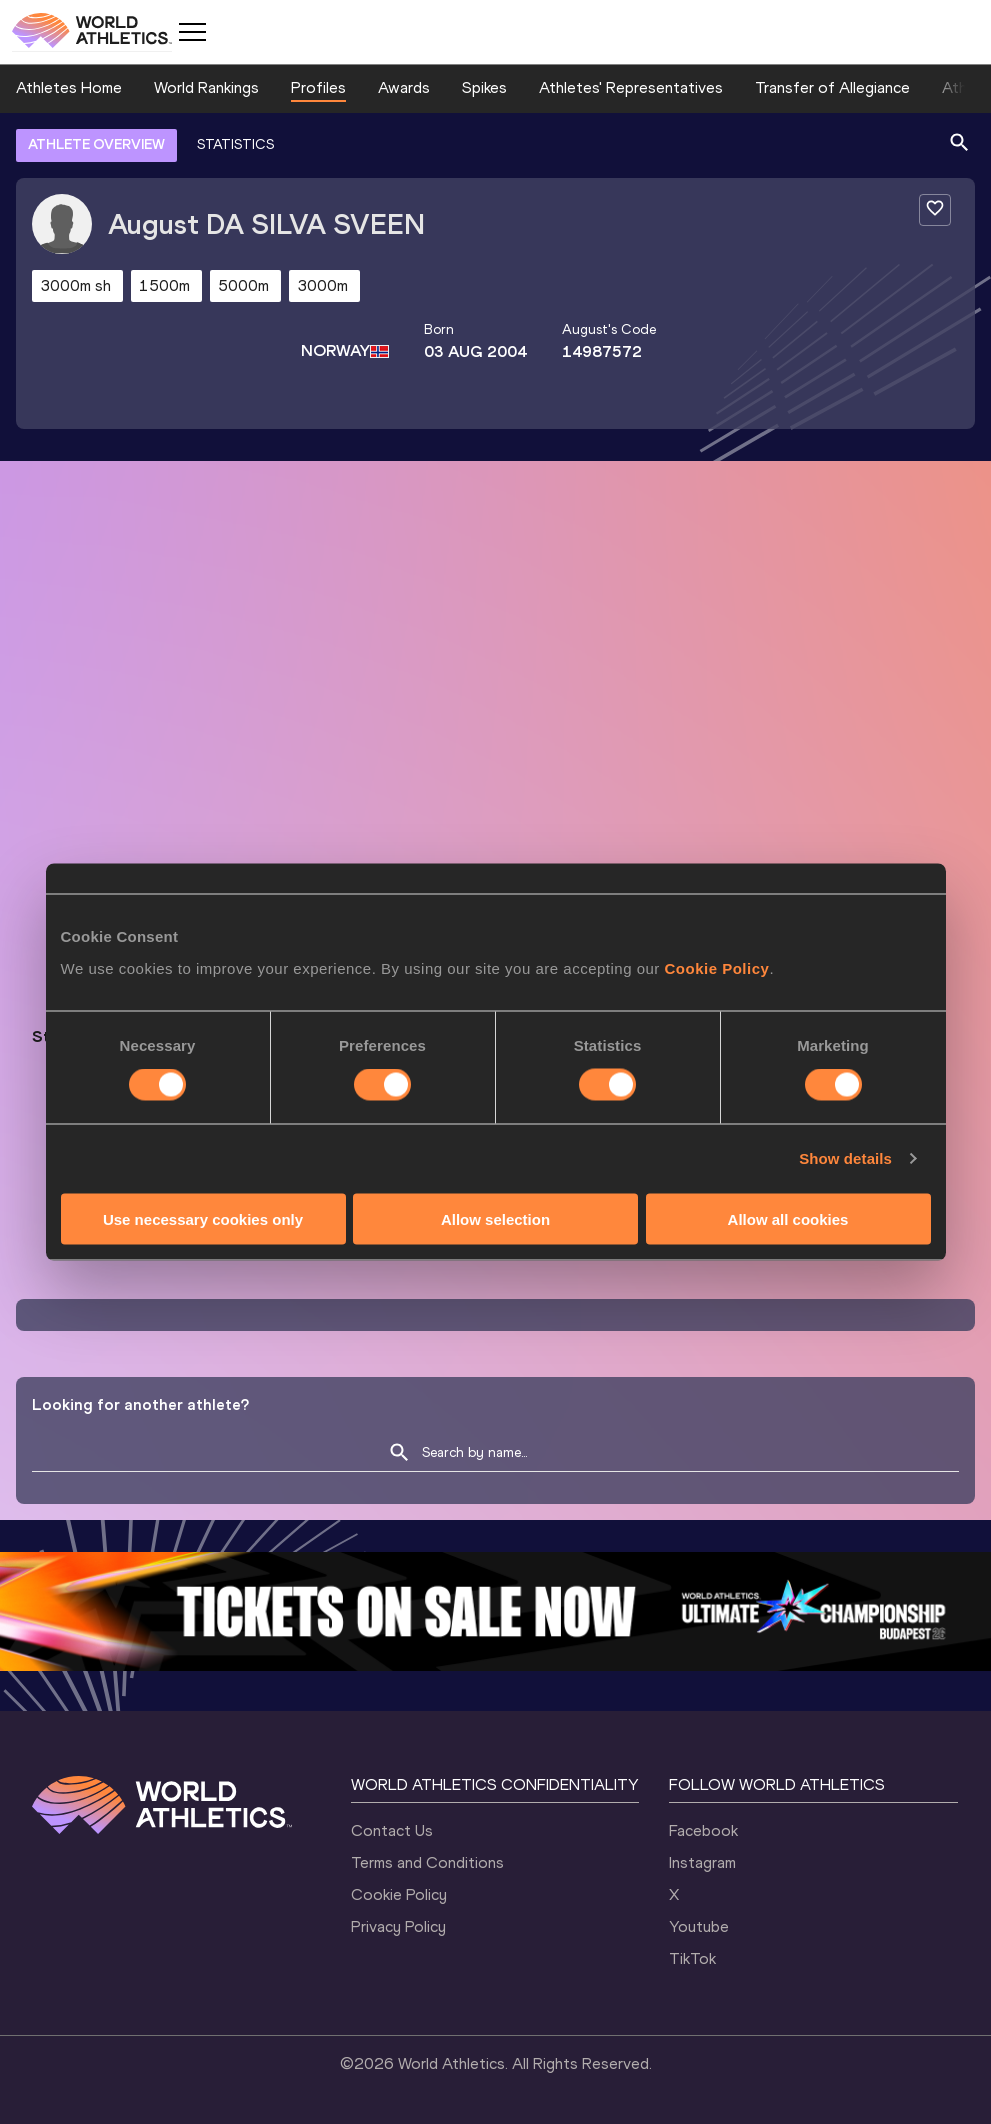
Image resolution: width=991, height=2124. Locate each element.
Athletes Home (69, 87)
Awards (404, 87)
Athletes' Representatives (631, 87)
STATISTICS (235, 144)
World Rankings (206, 87)
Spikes (484, 87)
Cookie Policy (399, 1894)
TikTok (692, 1958)
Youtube (699, 1926)
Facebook (703, 1830)
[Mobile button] (192, 32)
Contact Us (392, 1830)
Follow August (621, 1062)
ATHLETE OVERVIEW (96, 144)
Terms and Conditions (427, 1862)
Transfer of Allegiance (832, 87)
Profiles (318, 87)
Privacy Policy (398, 1926)
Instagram (702, 1862)
